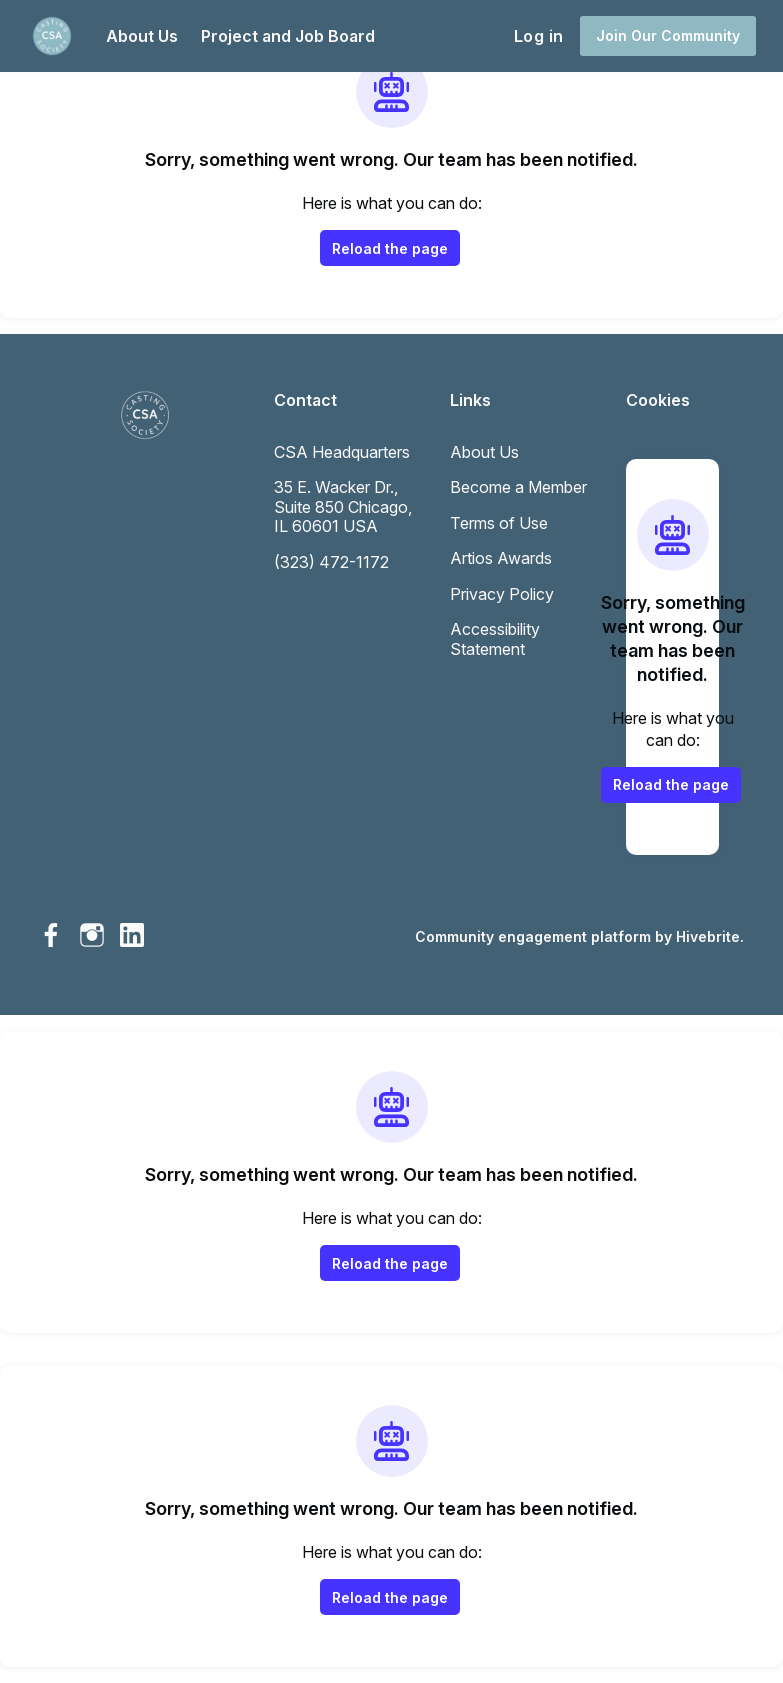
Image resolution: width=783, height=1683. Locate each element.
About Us (484, 452)
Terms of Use (499, 523)
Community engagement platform (533, 936)
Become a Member (518, 487)
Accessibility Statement (495, 639)
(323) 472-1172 (331, 562)
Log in (538, 36)
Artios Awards (501, 558)
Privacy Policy (502, 594)
